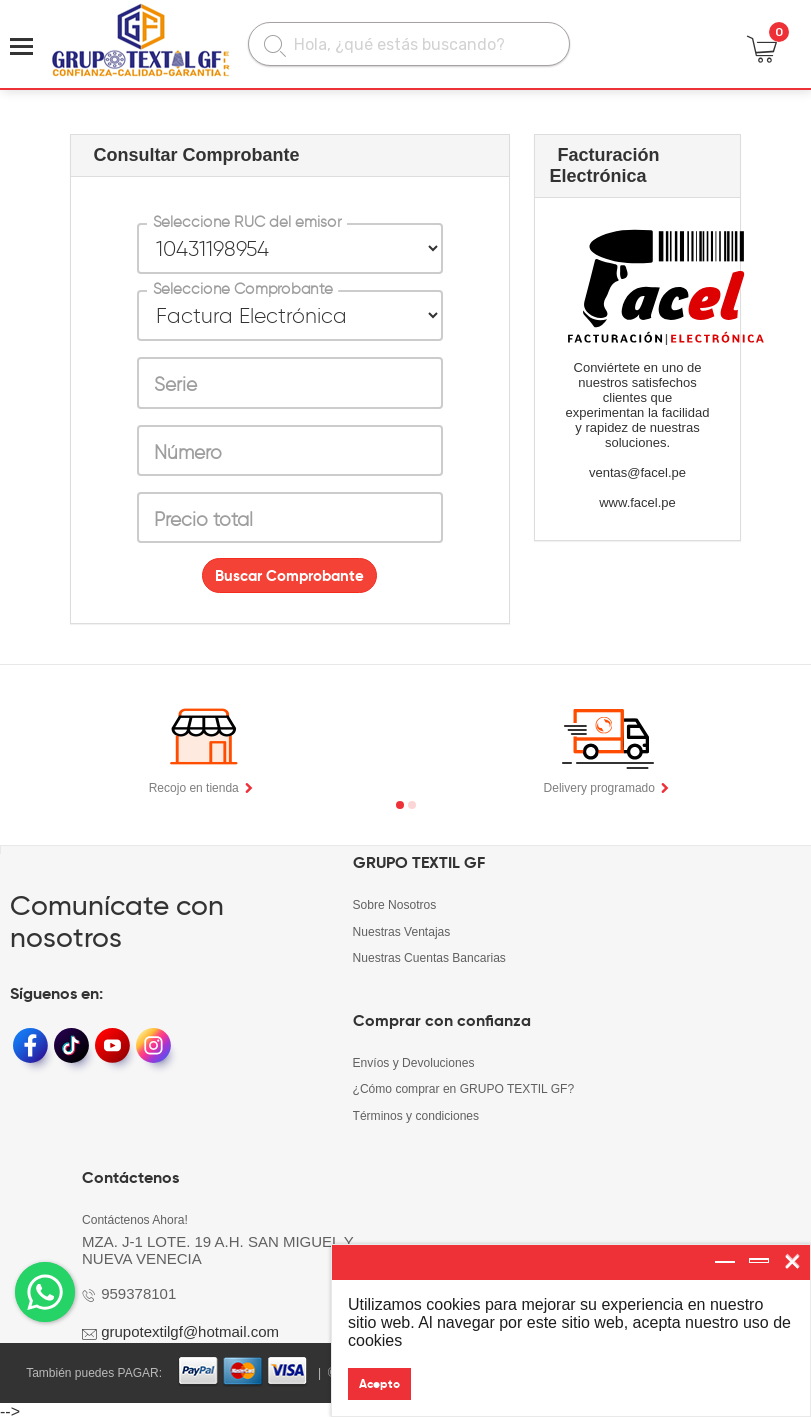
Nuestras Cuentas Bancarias (429, 957)
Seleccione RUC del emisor (246, 222)
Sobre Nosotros (394, 905)
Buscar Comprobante (289, 575)
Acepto (379, 1383)
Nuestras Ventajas (401, 931)
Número (188, 452)
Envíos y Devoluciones (413, 1061)
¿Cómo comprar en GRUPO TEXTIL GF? (463, 1087)
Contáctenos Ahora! (134, 1216)
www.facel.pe (637, 502)
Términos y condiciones (416, 1113)
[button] (400, 805)
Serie (175, 384)
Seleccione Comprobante (242, 289)
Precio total (203, 519)
